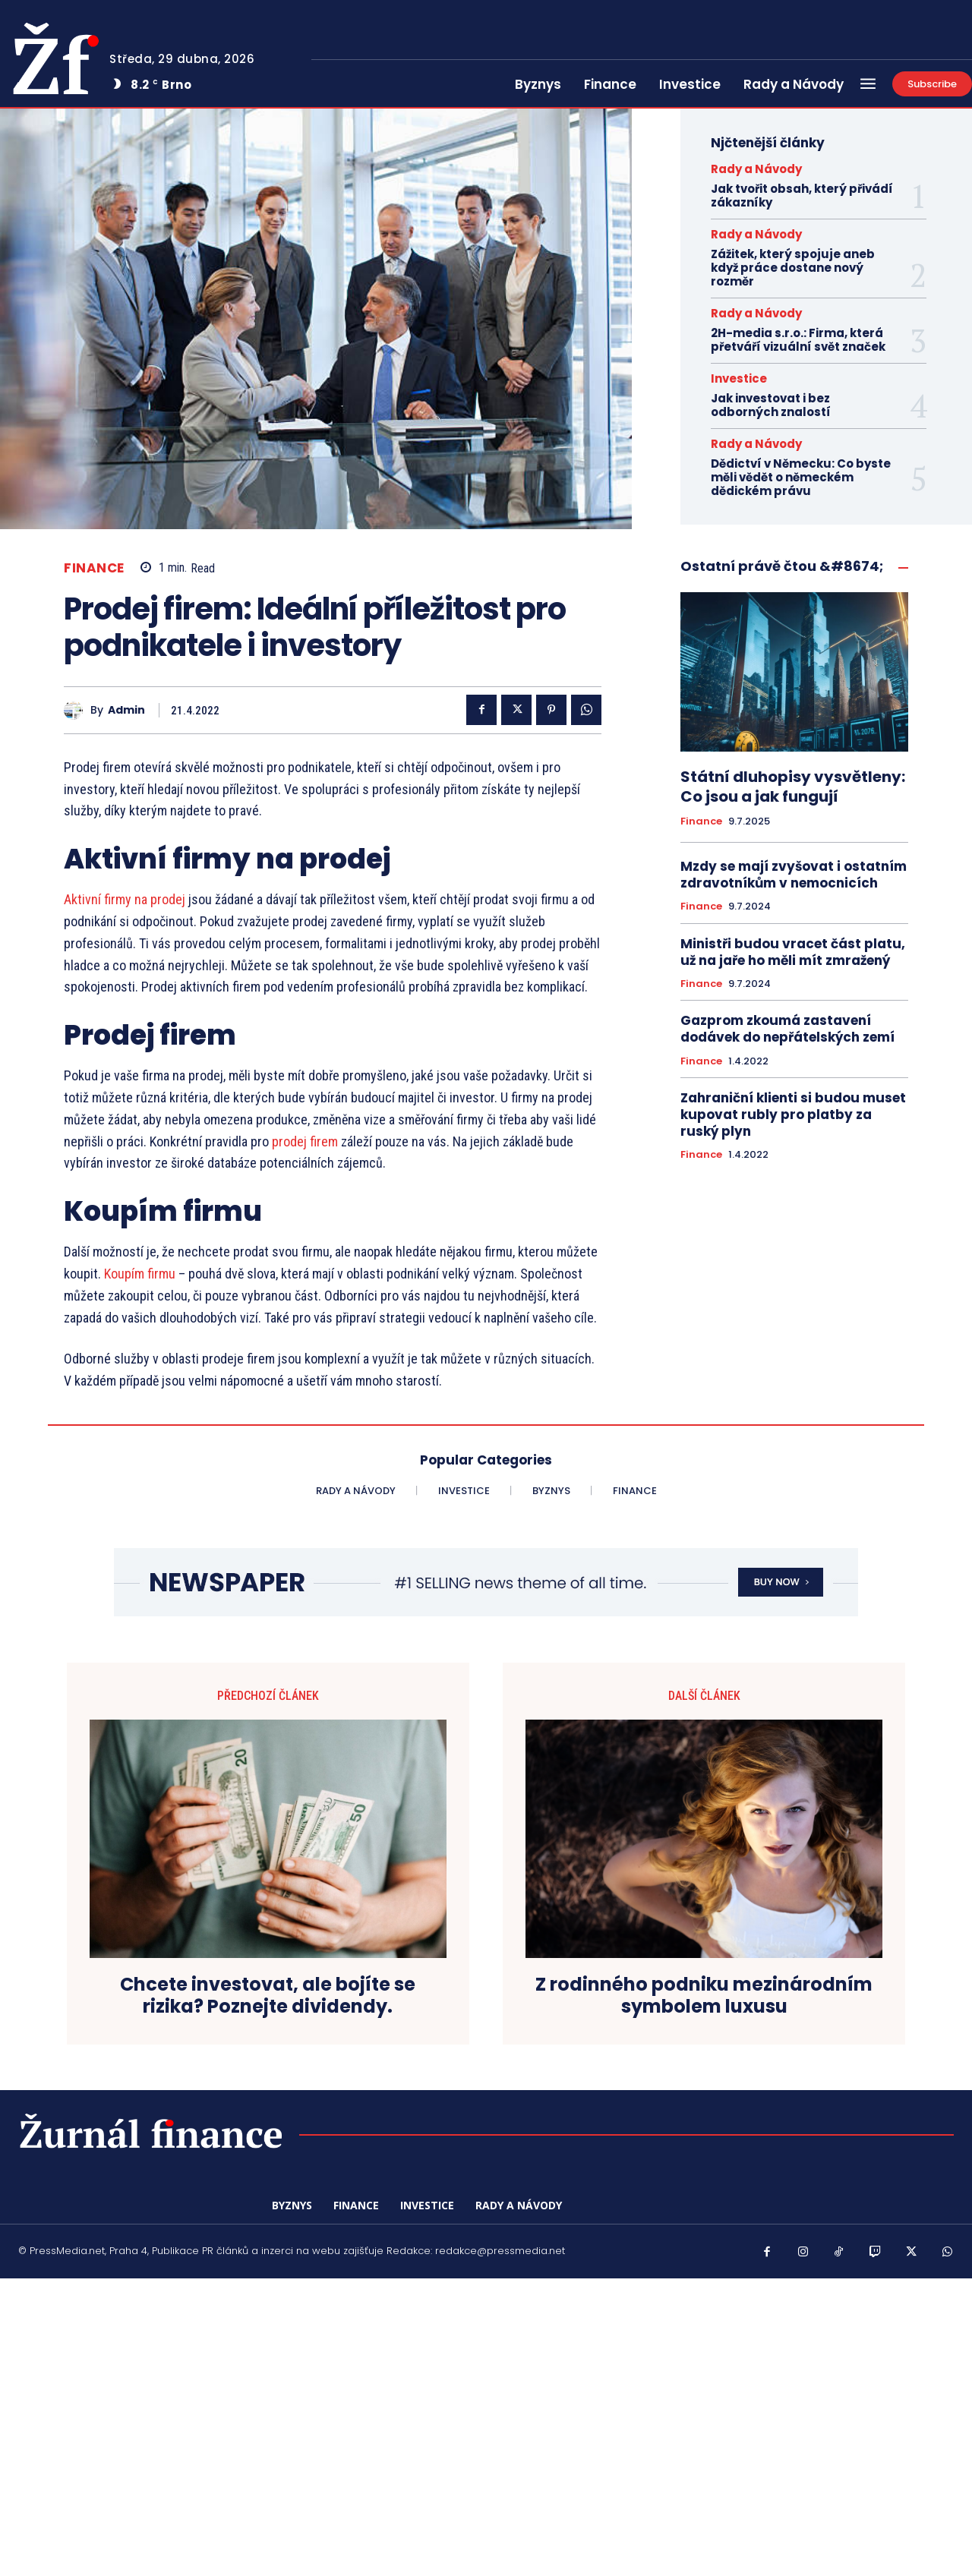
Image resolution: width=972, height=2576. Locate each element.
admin (126, 710)
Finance (94, 568)
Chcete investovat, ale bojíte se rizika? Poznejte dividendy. (267, 1996)
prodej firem (306, 1141)
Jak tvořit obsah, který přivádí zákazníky (802, 195)
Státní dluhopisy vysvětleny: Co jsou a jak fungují (792, 786)
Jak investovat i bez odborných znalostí (771, 405)
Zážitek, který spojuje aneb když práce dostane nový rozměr (793, 267)
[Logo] (151, 2130)
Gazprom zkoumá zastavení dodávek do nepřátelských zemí (787, 1028)
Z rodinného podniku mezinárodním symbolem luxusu (704, 1996)
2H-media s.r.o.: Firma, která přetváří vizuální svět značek (798, 340)
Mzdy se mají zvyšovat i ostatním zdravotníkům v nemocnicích (793, 874)
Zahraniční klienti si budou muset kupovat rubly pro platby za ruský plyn (793, 1114)
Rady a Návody (756, 169)
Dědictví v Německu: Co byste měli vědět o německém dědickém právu (801, 477)
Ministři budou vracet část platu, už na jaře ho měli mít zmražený (792, 952)
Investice (739, 378)
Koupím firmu (141, 1274)
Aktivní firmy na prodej (124, 899)
